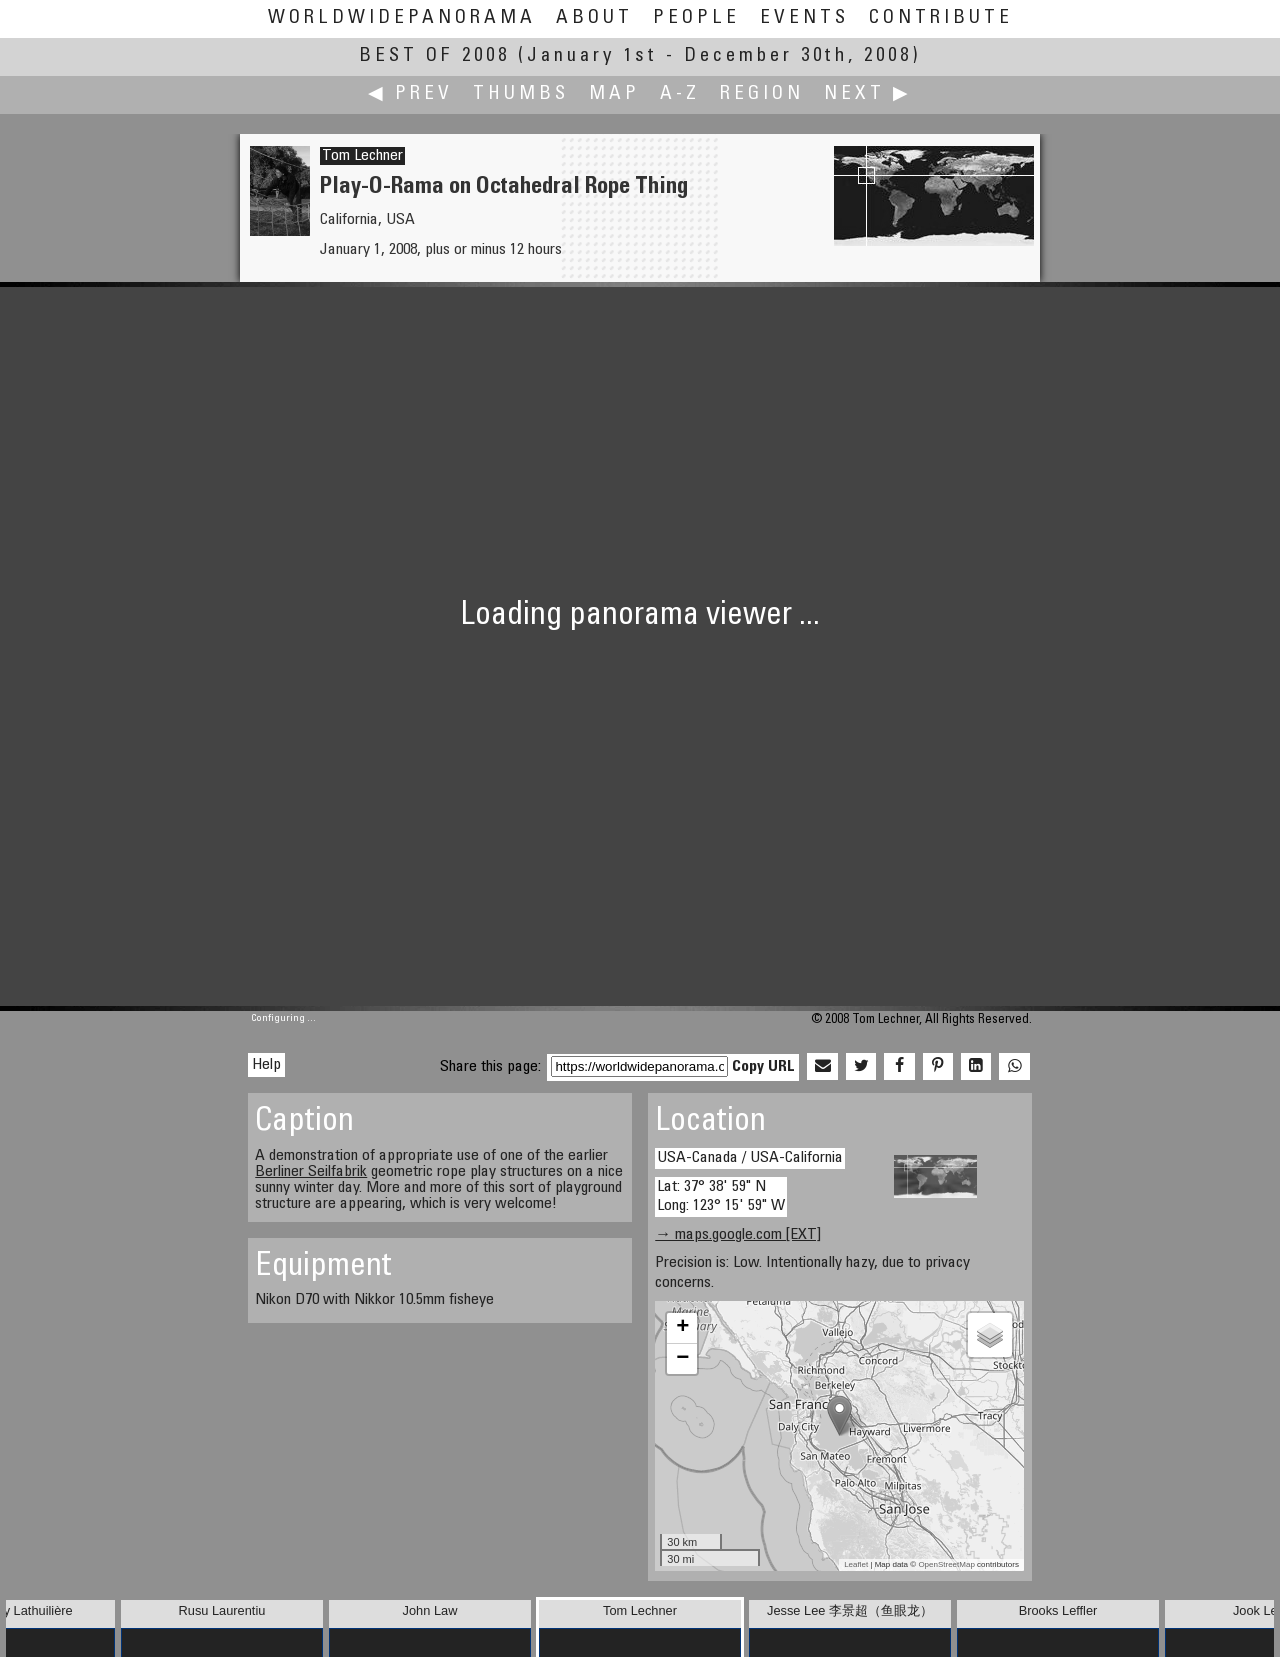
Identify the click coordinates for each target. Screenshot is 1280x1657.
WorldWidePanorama (402, 18)
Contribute (941, 18)
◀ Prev (410, 94)
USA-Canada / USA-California (750, 1158)
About (594, 18)
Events (804, 18)
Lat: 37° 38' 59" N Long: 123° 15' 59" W (721, 1196)
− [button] (682, 1359)
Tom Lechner (362, 156)
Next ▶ (868, 94)
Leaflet (856, 1564)
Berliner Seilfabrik (311, 1172)
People (696, 18)
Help (266, 1065)
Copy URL (763, 1067)
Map (614, 94)
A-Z (680, 94)
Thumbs (521, 94)
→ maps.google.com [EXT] (738, 1235)
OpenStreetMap (946, 1564)
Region (762, 94)
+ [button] (682, 1328)
